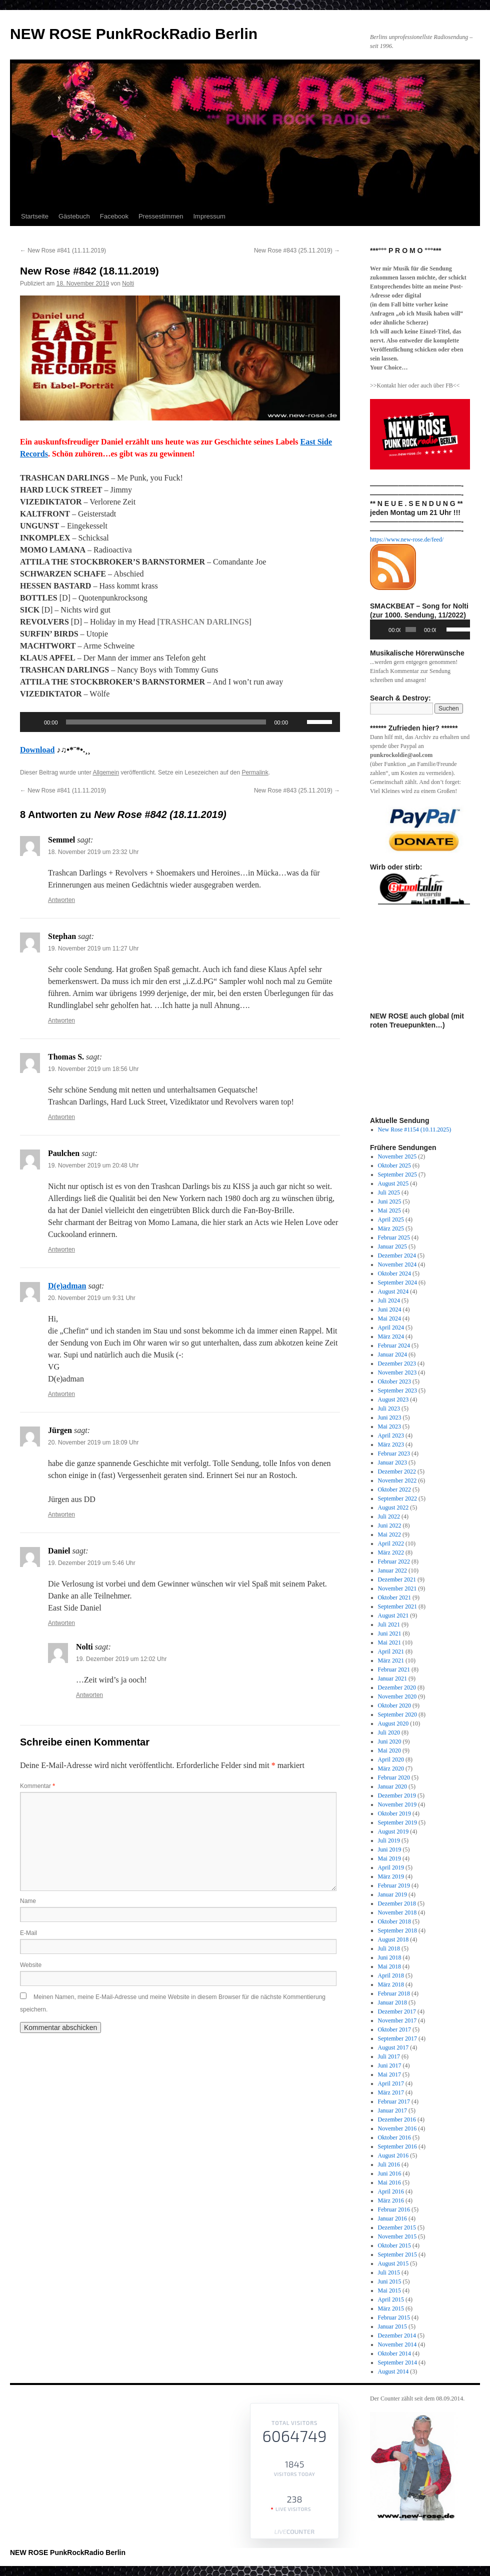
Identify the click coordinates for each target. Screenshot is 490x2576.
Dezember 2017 (397, 2011)
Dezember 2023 (397, 1363)
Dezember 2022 (397, 1471)
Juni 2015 (390, 2281)
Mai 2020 (389, 1750)
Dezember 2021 (397, 1579)
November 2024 (397, 1264)
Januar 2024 (392, 1354)
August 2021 (393, 1615)
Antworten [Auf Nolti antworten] (89, 1695)
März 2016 (391, 2200)
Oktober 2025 (394, 1165)
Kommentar (37, 1786)
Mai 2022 (389, 1534)
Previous (382, 934)
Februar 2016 (394, 2209)
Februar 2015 (394, 2317)
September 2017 (397, 2038)
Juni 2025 (390, 1201)
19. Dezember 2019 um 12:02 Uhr (121, 1659)
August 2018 (393, 1939)
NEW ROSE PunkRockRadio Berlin (134, 34)
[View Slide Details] (424, 829)
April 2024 (391, 1327)
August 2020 (393, 1723)
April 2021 (391, 1651)
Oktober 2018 (394, 1921)
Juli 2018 (389, 1948)
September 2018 (397, 1930)
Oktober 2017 (394, 2029)
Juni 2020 (390, 1741)
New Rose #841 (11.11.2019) (63, 250)
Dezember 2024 (397, 1255)
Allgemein (105, 772)
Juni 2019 (390, 1849)
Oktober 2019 (394, 1813)
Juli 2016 (389, 2164)
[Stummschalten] (299, 722)
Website (31, 1965)
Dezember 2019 (397, 1795)
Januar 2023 (392, 1462)
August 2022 (393, 1507)
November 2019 (397, 1804)
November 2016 (397, 2128)
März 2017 (391, 2092)
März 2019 (391, 1876)
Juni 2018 (390, 1957)
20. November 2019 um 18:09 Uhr (93, 1442)
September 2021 (397, 1606)
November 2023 (397, 1372)
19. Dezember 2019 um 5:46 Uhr (92, 1563)
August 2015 (393, 2263)
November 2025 (397, 1156)
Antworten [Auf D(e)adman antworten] (61, 1394)
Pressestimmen (161, 216)
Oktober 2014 (394, 2353)
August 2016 (393, 2155)
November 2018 (397, 1912)
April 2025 (391, 1219)
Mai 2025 (389, 1210)
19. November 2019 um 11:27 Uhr (93, 948)
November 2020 (397, 1696)
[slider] (166, 722)
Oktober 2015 (394, 2245)
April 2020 (391, 1759)
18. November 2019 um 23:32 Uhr (93, 852)
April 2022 (391, 1543)
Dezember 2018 (397, 1903)
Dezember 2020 (397, 1687)
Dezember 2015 (397, 2227)
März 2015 (391, 2308)
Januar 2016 (392, 2218)
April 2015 (391, 2299)
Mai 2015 (389, 2290)
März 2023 (391, 1444)
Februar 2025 (394, 1237)
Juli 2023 (389, 1408)
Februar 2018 (394, 1993)
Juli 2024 (389, 1300)
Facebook (114, 216)
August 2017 (393, 2047)
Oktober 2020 (394, 1705)
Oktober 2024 (394, 1273)
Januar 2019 (392, 1894)
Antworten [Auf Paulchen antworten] (61, 1249)
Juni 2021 (390, 1633)
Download (37, 750)
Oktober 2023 (394, 1381)
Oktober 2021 (394, 1597)
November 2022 (397, 1480)
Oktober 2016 (394, 2137)
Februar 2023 (394, 1453)
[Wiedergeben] (33, 722)
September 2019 (397, 1822)
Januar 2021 (392, 1678)
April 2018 (391, 1975)
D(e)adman (67, 1286)
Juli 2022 (389, 1516)
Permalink (255, 772)
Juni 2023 (390, 1417)
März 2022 (391, 1552)
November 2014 (397, 2344)
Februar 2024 (394, 1345)
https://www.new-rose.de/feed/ (407, 539)
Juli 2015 (389, 2272)
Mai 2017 (389, 2074)
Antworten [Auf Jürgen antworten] (61, 1514)
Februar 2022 (394, 1561)
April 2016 (391, 2191)
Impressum (209, 216)
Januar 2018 (392, 2002)
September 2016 (397, 2146)
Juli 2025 (389, 1192)
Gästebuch (74, 216)
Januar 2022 (392, 1570)
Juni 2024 (390, 1309)
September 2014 (397, 2362)
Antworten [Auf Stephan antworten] (61, 1020)
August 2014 (393, 2371)
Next (457, 934)
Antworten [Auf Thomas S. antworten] (61, 1117)
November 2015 (397, 2236)
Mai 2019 (389, 1858)
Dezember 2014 (397, 2335)
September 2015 (397, 2254)
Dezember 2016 (397, 2119)
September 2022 (397, 1498)
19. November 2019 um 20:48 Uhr (93, 1165)
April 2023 (391, 1435)
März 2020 (391, 1768)
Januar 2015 (392, 2326)
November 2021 (397, 1588)
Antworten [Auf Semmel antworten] (61, 900)
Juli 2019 (389, 1840)
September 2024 (397, 1282)
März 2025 (391, 1228)
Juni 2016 (390, 2173)
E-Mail (28, 1933)
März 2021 (391, 1660)
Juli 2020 (389, 1732)
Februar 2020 (394, 1777)
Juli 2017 (389, 2056)
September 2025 (397, 1174)
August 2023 (393, 1399)
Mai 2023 (389, 1426)
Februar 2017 (394, 2101)
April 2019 (391, 1867)
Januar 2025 (392, 1246)
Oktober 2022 (394, 1489)
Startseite (34, 216)
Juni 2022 (390, 1525)
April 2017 (391, 2083)
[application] (180, 722)
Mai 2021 (389, 1642)
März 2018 (391, 1984)
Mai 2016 (389, 2182)
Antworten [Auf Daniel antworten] (61, 1623)
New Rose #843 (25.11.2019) (297, 250)
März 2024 (391, 1336)
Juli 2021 (389, 1624)
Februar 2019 (394, 1885)
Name (28, 1901)
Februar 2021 (394, 1669)
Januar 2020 (392, 1786)
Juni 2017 (390, 2065)
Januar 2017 (392, 2110)
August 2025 (393, 1183)
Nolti (128, 283)
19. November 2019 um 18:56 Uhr (93, 1069)
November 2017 (397, 2020)
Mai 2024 (389, 1318)
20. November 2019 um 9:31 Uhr (92, 1298)
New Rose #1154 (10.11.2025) (415, 1129)
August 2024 (393, 1291)
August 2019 (393, 1831)
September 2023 (397, 1390)
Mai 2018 (389, 1966)
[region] (420, 829)
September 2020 (397, 1714)
